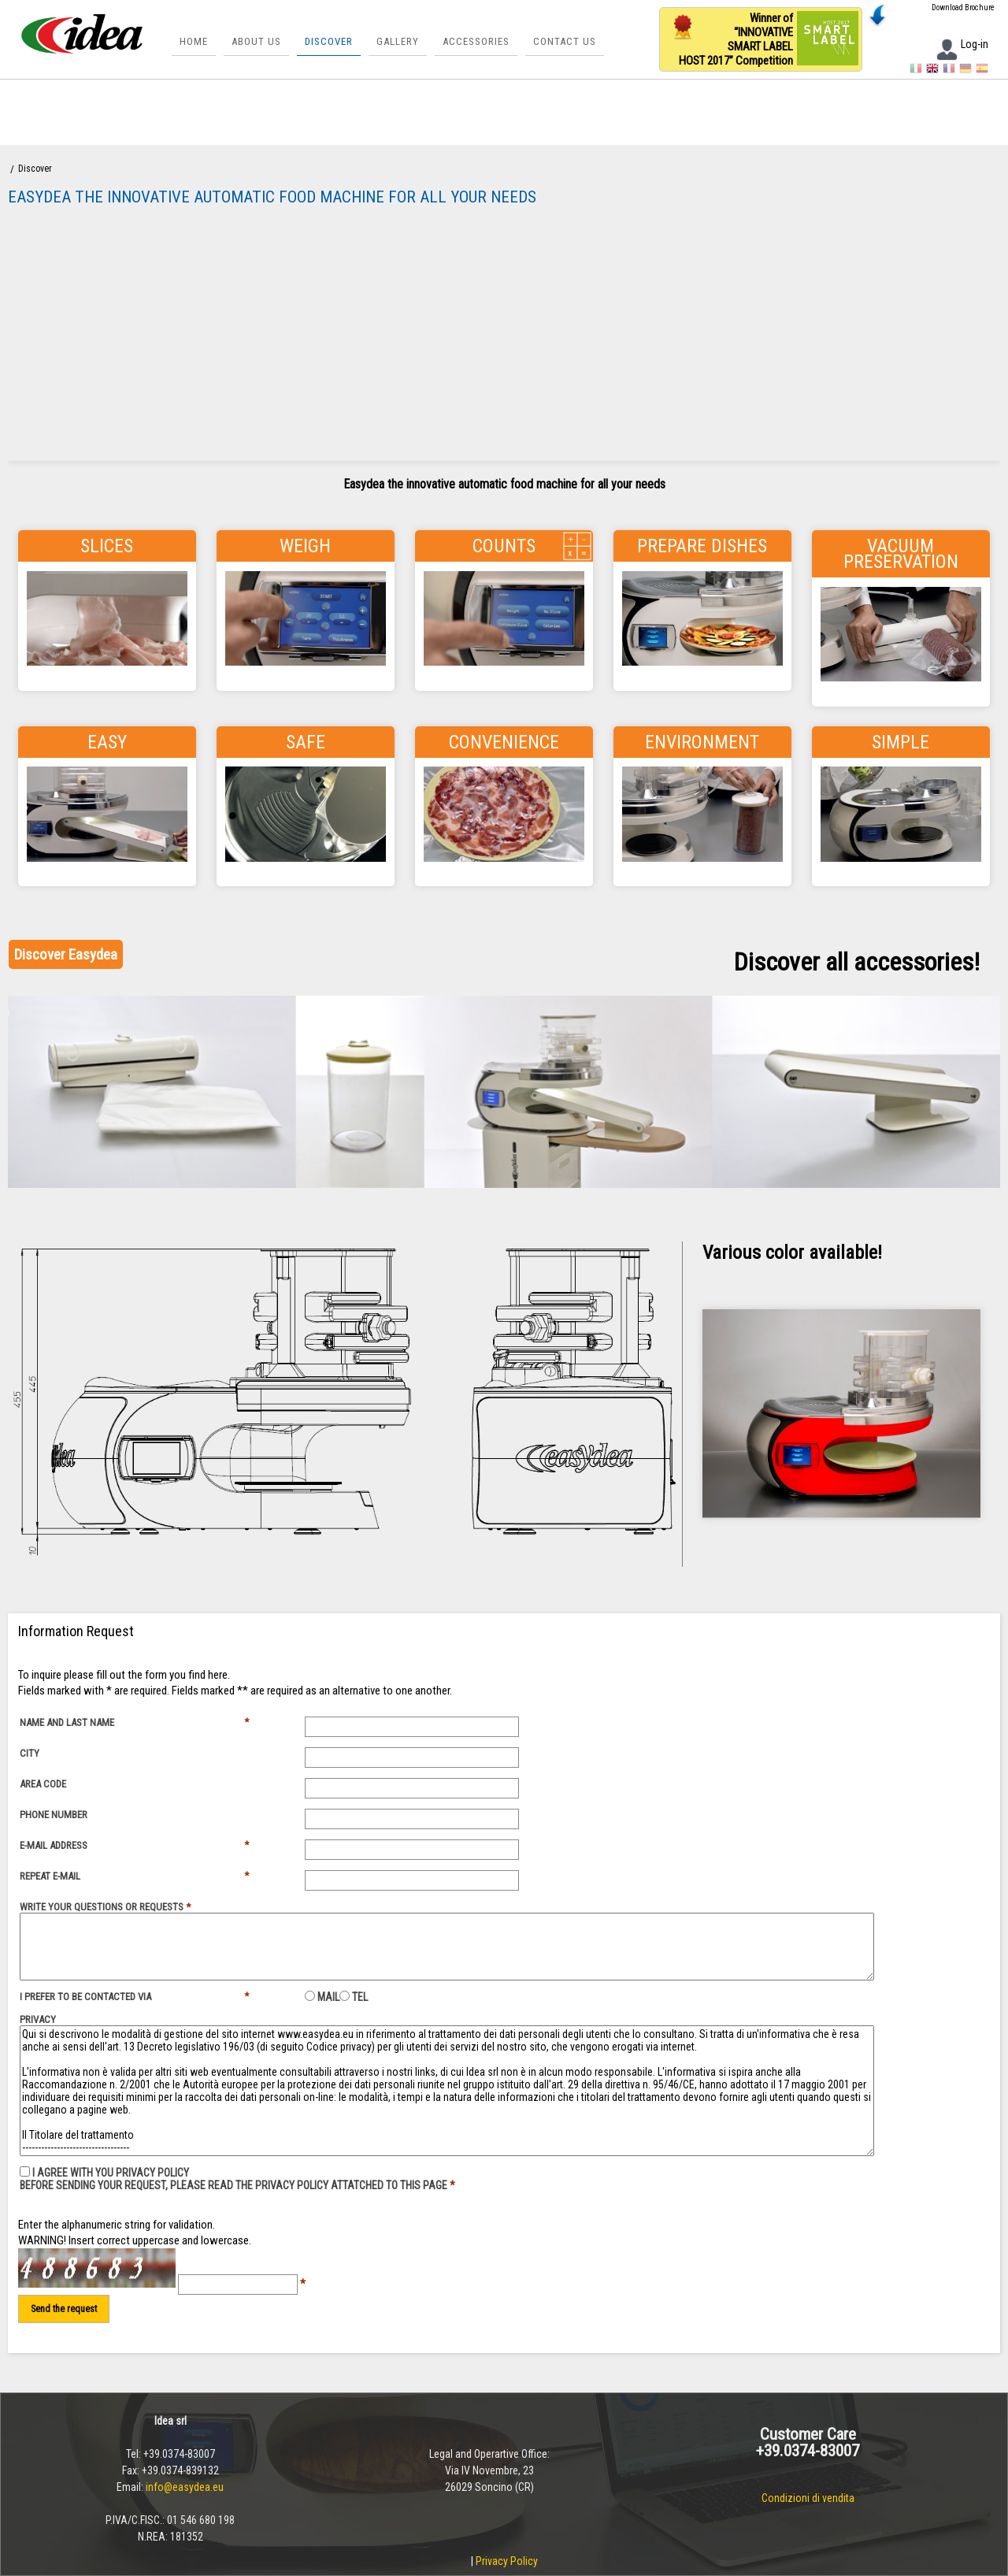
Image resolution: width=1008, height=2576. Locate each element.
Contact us (564, 41)
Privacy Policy (507, 2561)
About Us (256, 41)
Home (194, 41)
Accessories (476, 41)
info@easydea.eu (185, 2487)
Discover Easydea (65, 954)
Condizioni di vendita (808, 2498)
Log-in (961, 44)
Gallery (397, 41)
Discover (329, 41)
